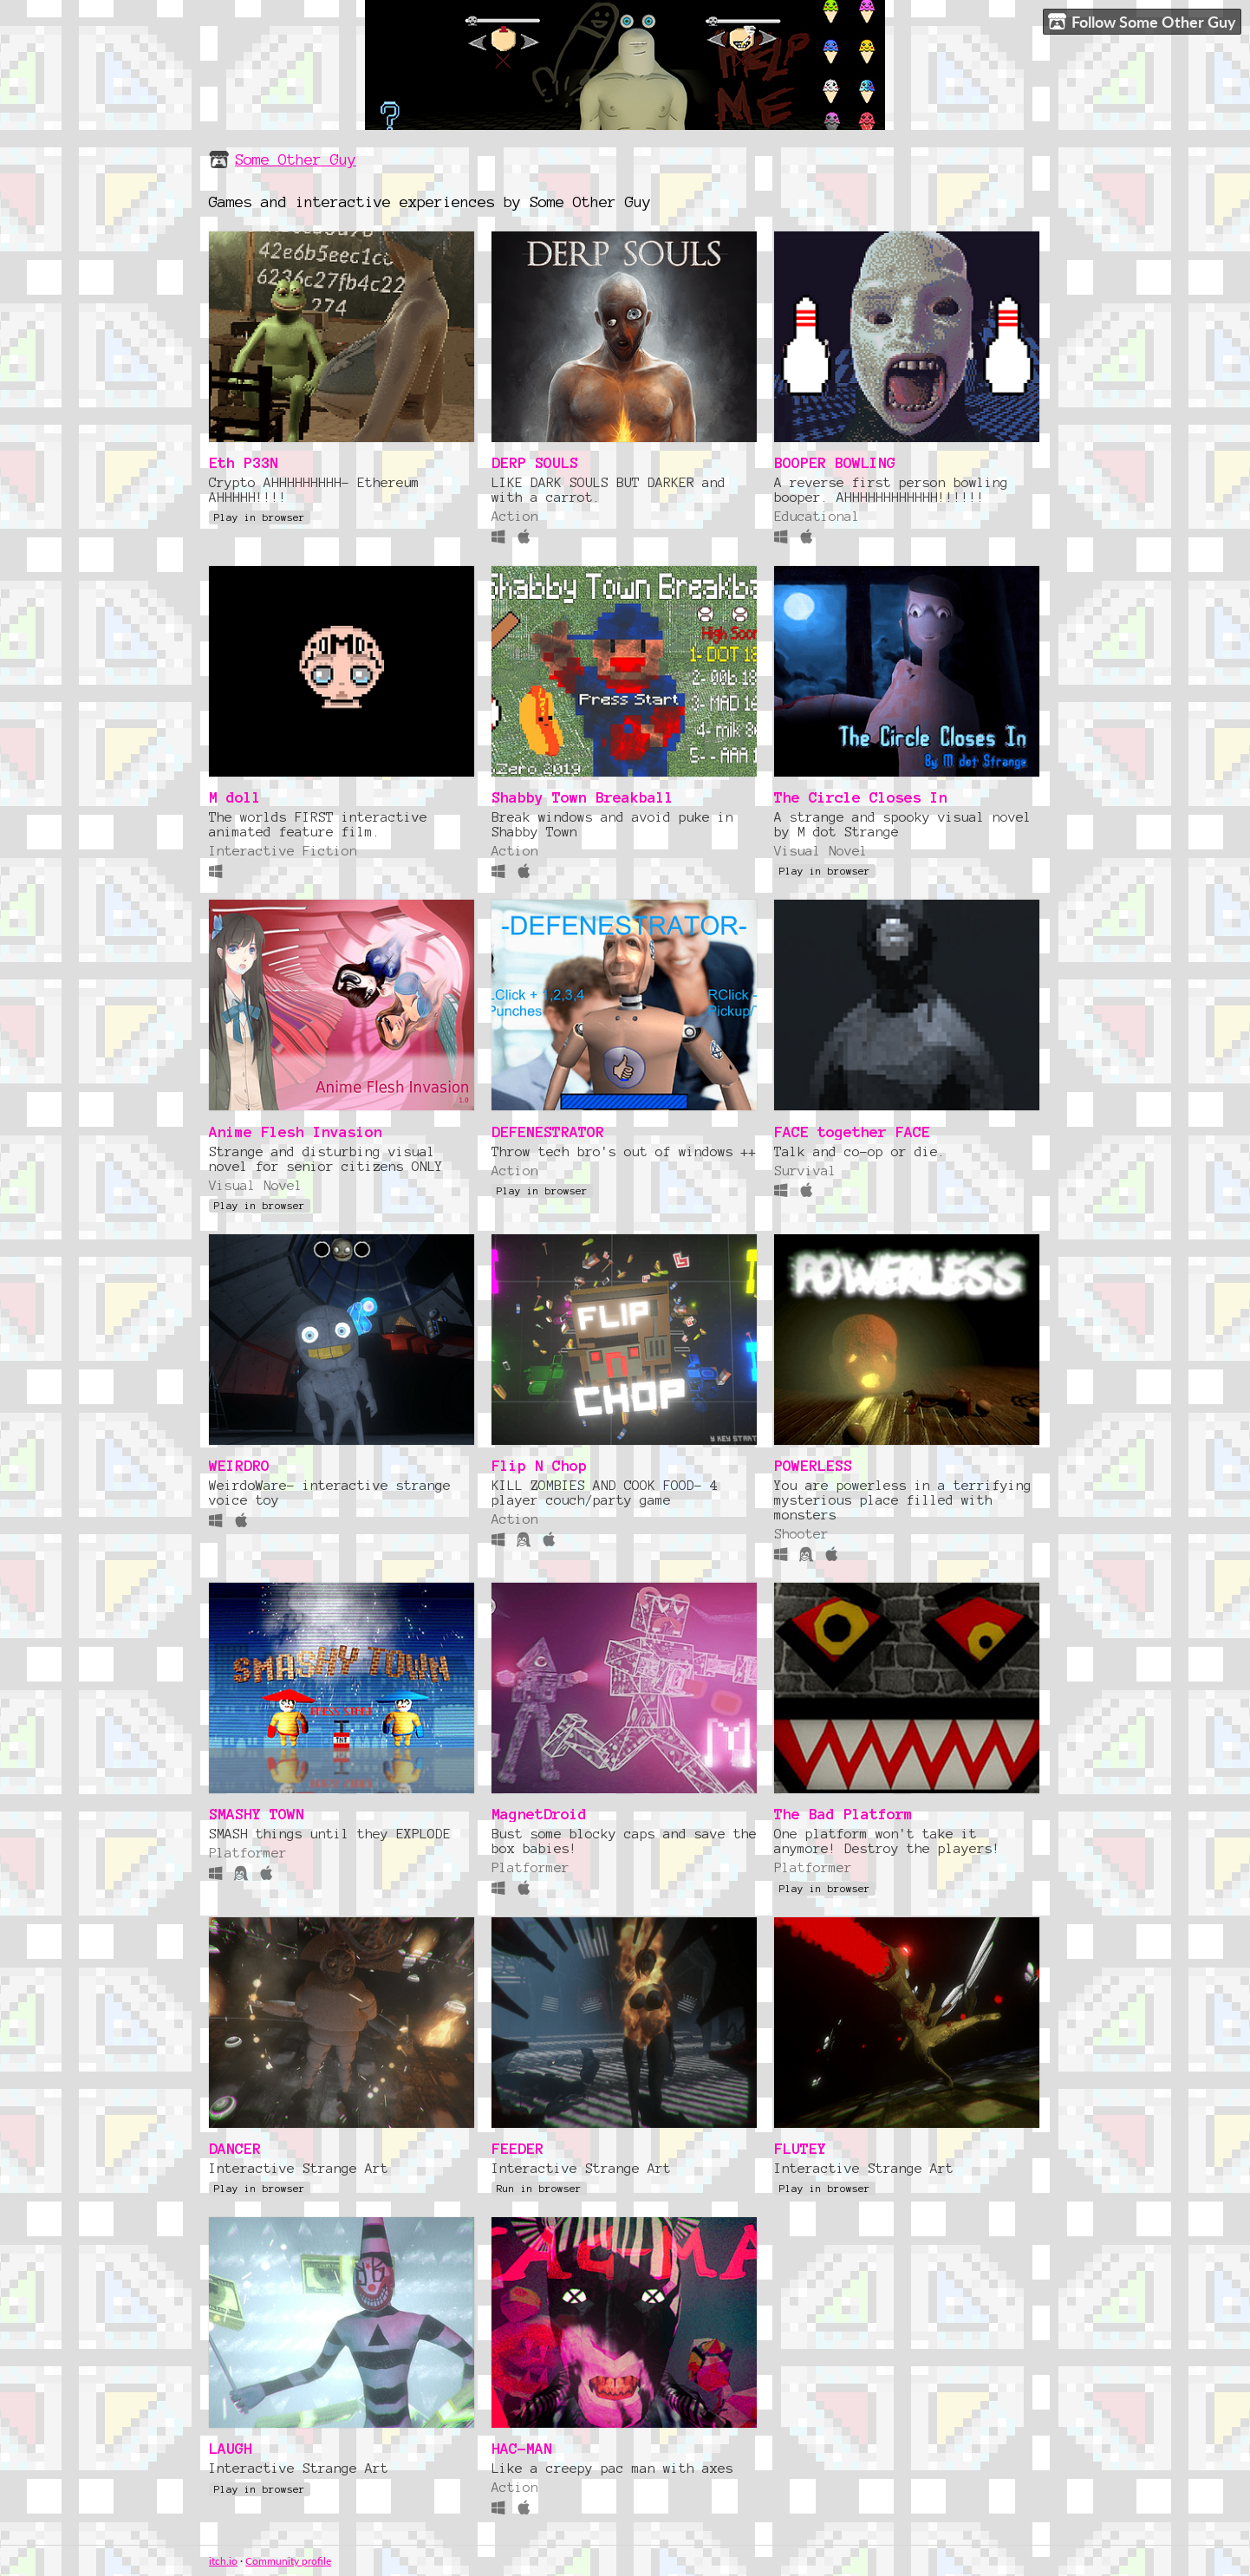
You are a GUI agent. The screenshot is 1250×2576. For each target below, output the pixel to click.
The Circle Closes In (860, 797)
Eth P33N (243, 462)
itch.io (223, 2560)
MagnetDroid (539, 1813)
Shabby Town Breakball (583, 797)
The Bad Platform (843, 1813)
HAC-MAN (522, 2448)
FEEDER (518, 2148)
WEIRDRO (239, 1465)
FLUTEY (800, 2148)
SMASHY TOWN (256, 1813)
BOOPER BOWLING (834, 462)
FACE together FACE (852, 1131)
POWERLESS (813, 1465)
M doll (235, 797)
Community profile (288, 2560)
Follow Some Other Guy (1142, 22)
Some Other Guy (295, 159)
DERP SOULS (535, 462)
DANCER (235, 2148)
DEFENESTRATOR (548, 1131)
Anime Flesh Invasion (295, 1131)
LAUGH (230, 2448)
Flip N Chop (539, 1465)
